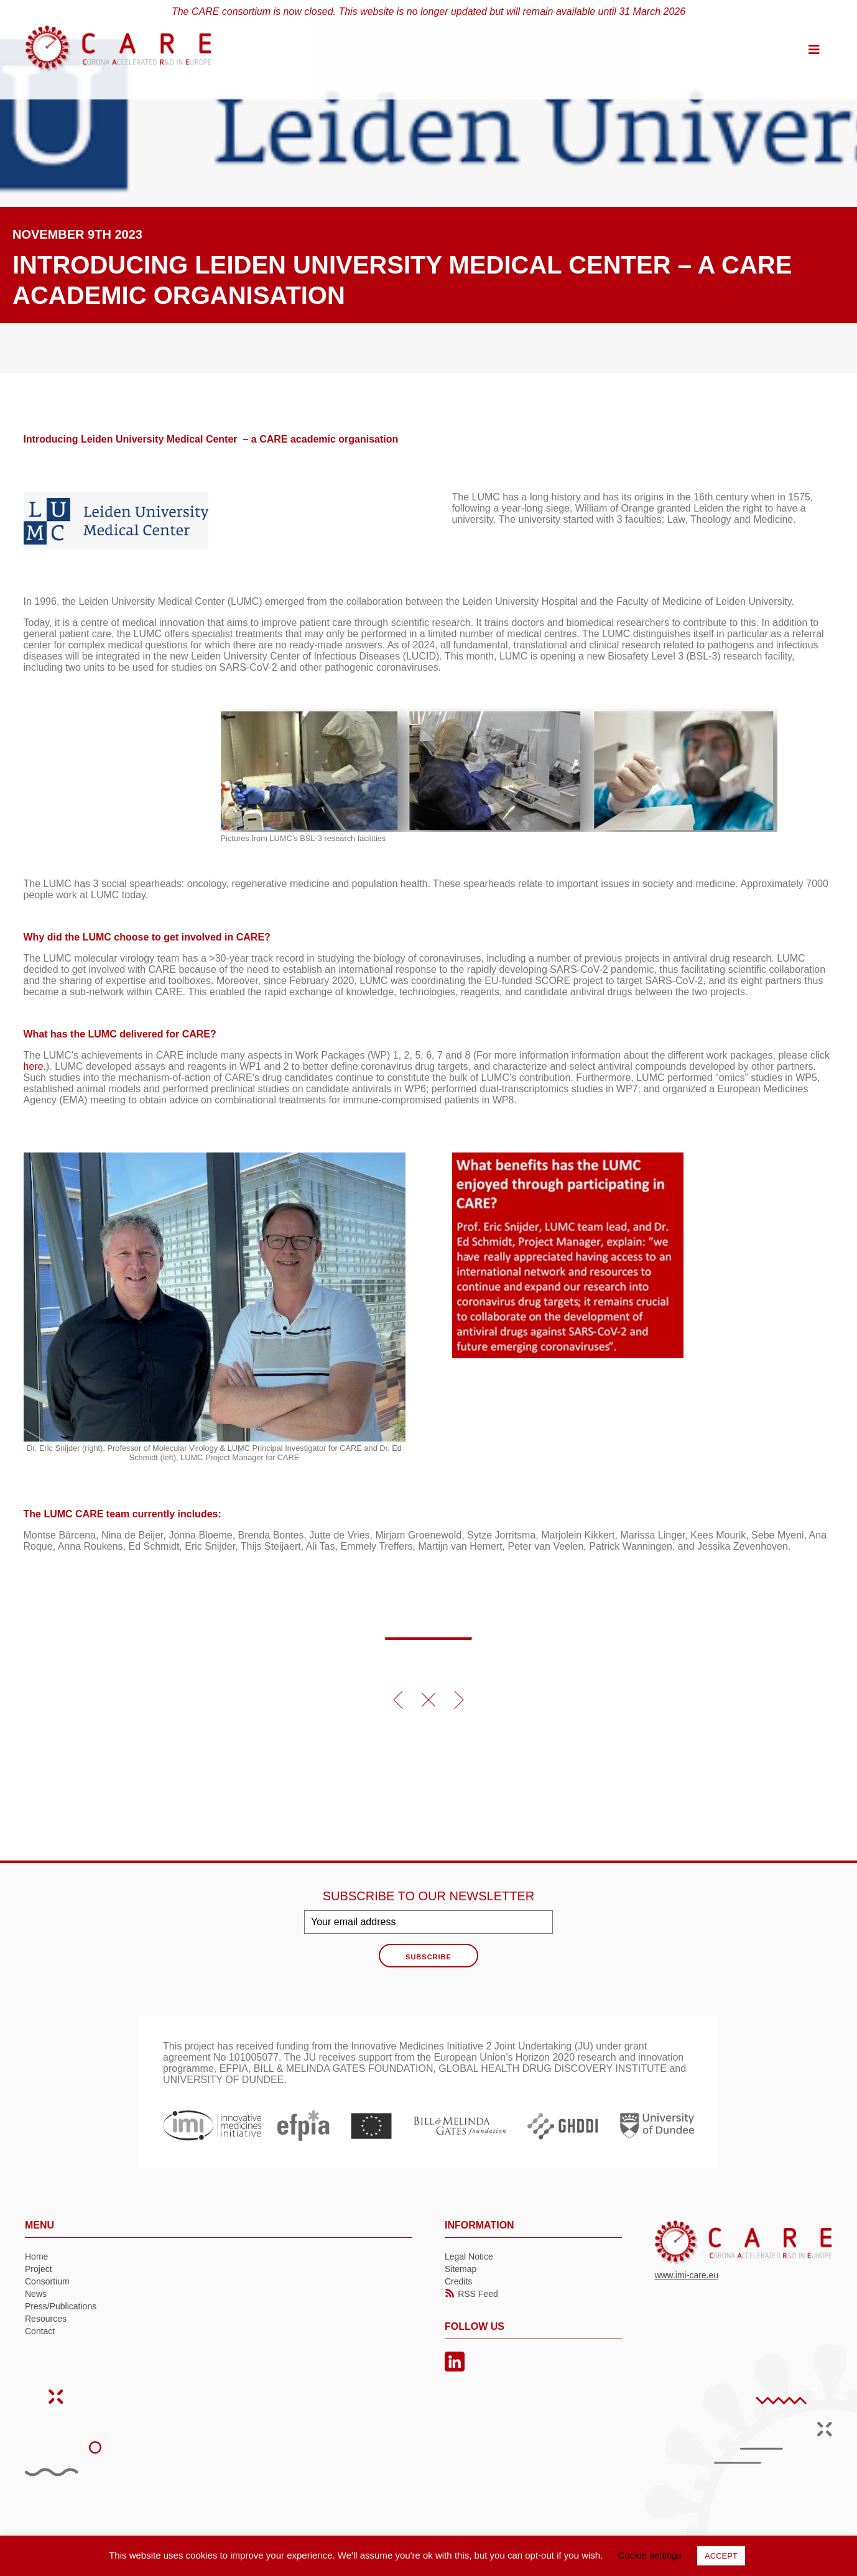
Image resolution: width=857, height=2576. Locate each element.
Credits (458, 2281)
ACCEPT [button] (721, 2555)
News (36, 2294)
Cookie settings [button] (650, 2555)
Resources (46, 2319)
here (34, 1066)
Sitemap (460, 2269)
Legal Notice (469, 2256)
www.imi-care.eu (686, 2275)
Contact (40, 2331)
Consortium (47, 2281)
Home (36, 2256)
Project (38, 2269)
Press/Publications (60, 2306)
